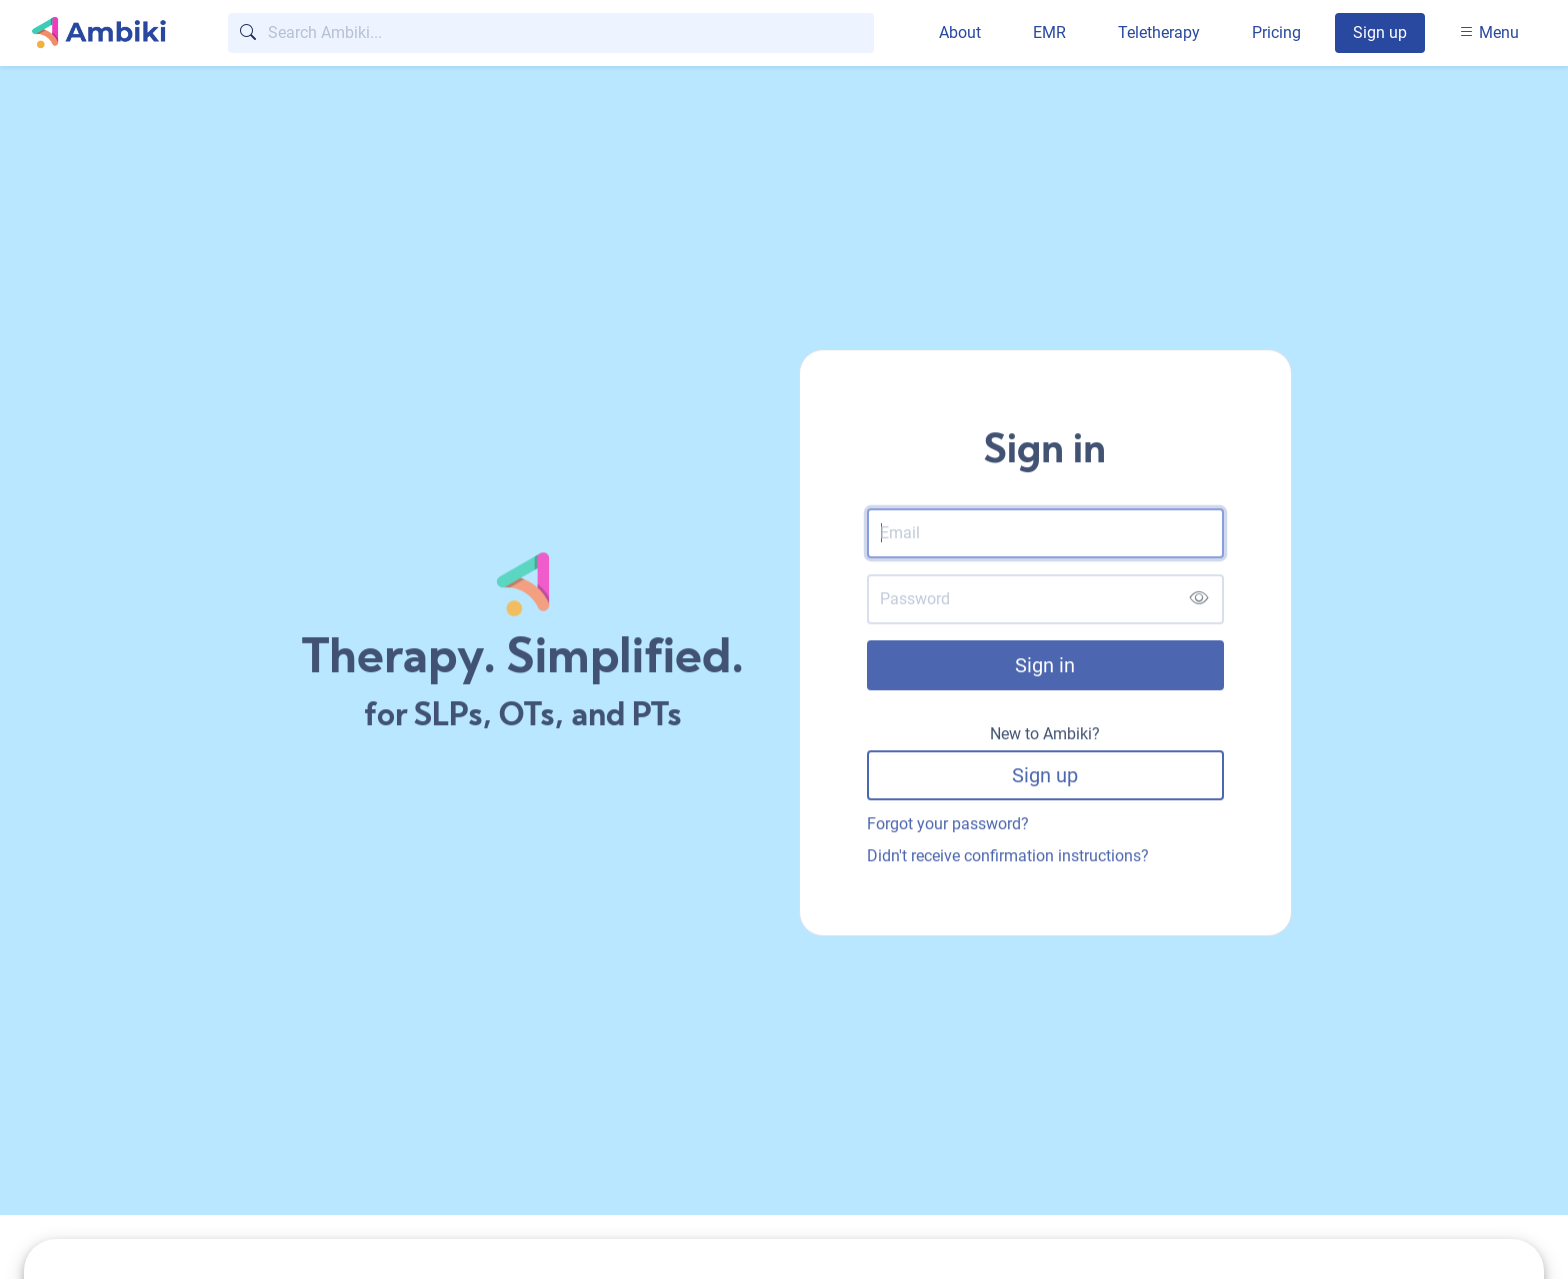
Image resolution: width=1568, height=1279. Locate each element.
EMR (1049, 32)
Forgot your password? (948, 825)
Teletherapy (1159, 32)
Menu (1489, 32)
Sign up (1380, 32)
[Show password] (1198, 601)
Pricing (1276, 32)
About (960, 32)
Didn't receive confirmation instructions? (1008, 857)
